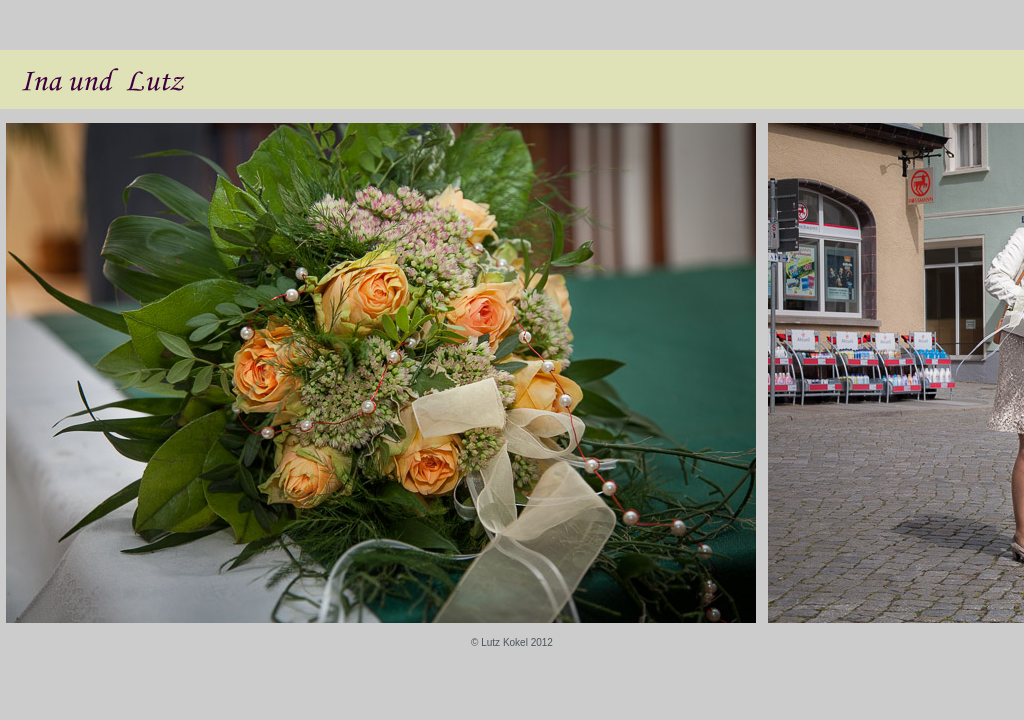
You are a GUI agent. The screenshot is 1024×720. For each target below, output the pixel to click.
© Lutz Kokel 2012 (512, 642)
